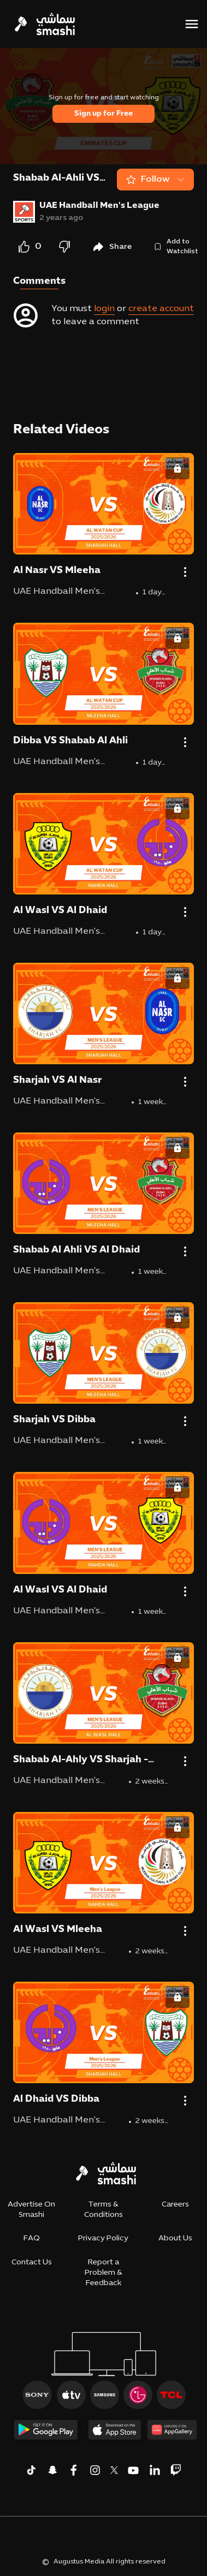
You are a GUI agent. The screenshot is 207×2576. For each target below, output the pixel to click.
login (104, 308)
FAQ (31, 2238)
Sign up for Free (103, 113)
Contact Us (31, 2262)
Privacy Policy (103, 2238)
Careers (175, 2204)
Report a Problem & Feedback (103, 2273)
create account (161, 308)
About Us (175, 2238)
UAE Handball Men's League (99, 205)
